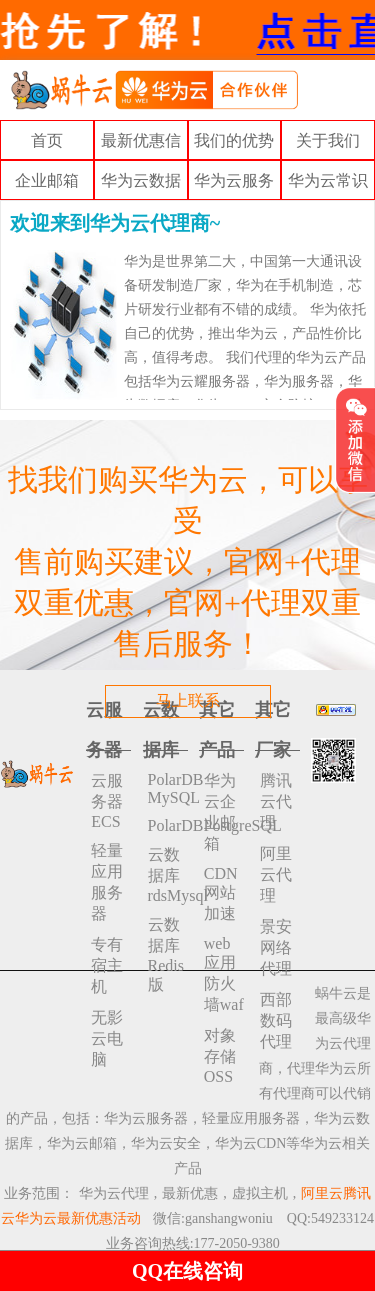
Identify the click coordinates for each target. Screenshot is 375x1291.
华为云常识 (328, 180)
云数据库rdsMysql (168, 875)
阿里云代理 (276, 874)
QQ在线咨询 (187, 1271)
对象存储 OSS (220, 1056)
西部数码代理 (276, 1020)
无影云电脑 (107, 1038)
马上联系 (188, 700)
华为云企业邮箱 (220, 812)
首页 (47, 140)
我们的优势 (234, 140)
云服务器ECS (107, 801)
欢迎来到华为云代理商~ (115, 223)
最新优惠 (190, 1193)
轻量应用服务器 (107, 882)
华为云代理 (114, 1193)
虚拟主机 (260, 1193)
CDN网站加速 (221, 893)
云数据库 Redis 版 (166, 954)
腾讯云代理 (276, 801)
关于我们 (328, 140)
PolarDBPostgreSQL (168, 825)
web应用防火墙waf (224, 974)
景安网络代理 (276, 947)
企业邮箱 (47, 180)
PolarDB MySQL (168, 788)
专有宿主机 (107, 965)
